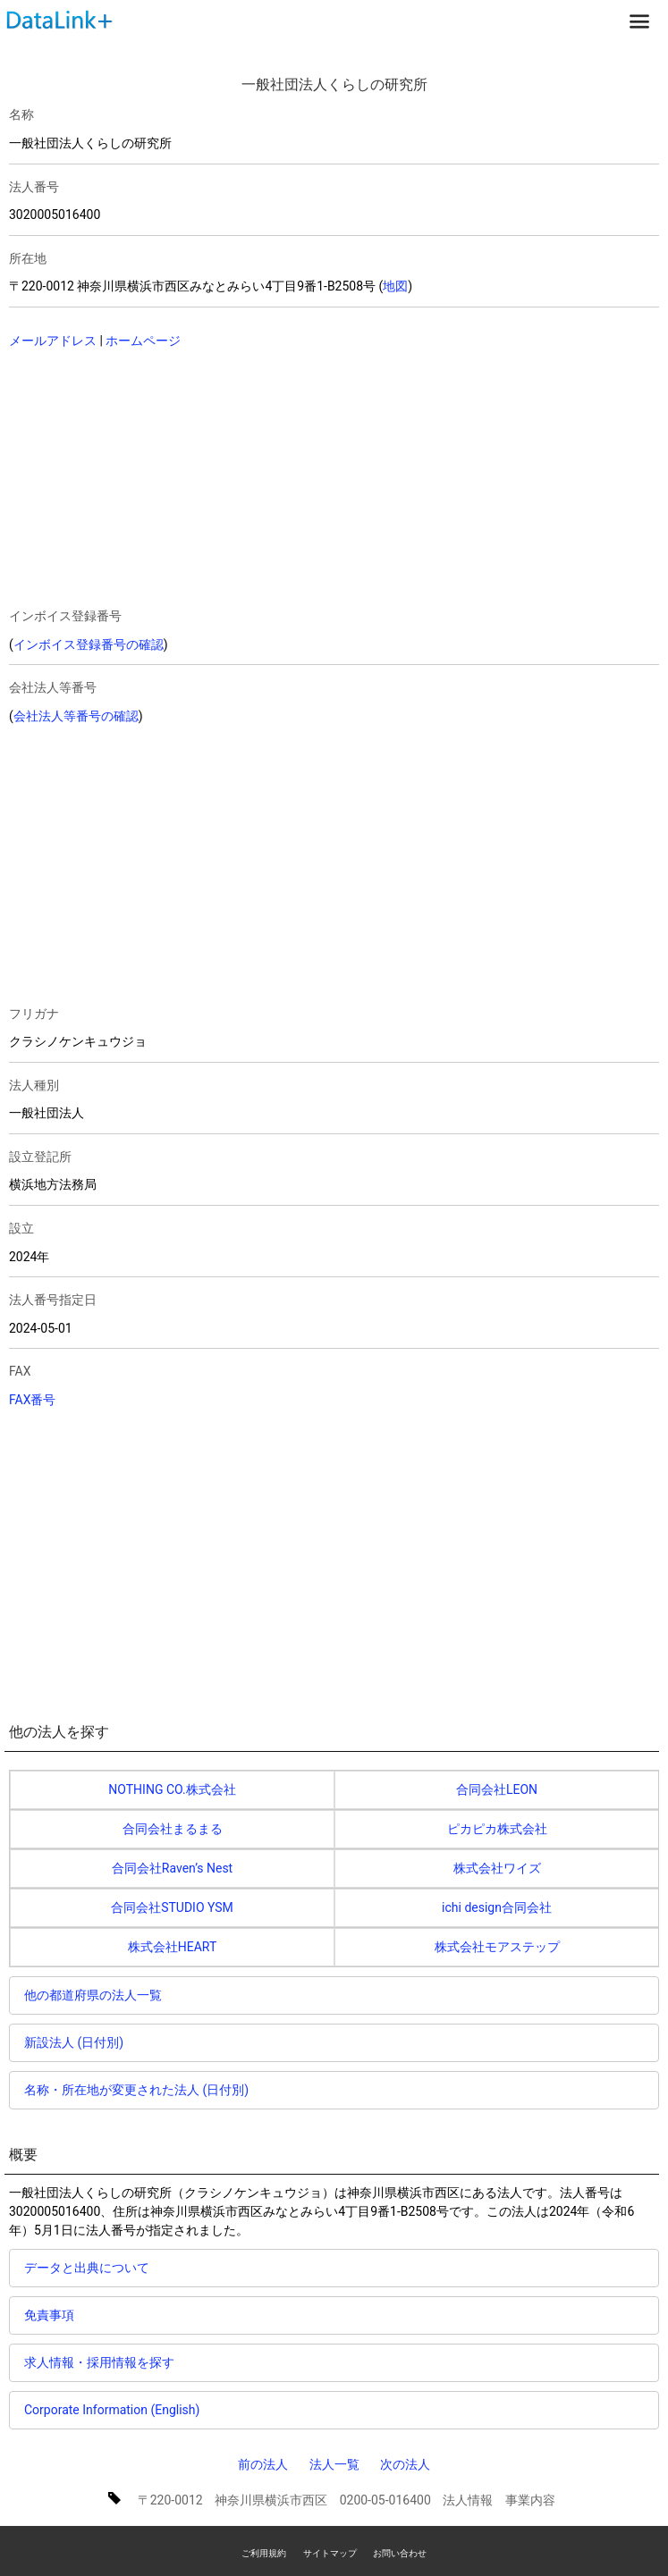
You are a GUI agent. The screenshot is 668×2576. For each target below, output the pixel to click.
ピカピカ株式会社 (497, 1829)
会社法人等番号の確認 (76, 716)
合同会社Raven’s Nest (172, 1868)
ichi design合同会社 (497, 1907)
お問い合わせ (400, 2553)
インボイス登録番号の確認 (88, 644)
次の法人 (405, 2464)
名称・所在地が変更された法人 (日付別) (136, 2090)
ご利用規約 (263, 2553)
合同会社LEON (496, 1789)
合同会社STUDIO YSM (172, 1907)
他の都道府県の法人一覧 (93, 1995)
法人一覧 (334, 2464)
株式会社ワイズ (497, 1868)
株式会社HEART (172, 1947)
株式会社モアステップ (497, 1947)
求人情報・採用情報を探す (99, 2362)
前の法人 (263, 2464)
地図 (395, 286)
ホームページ (143, 340)
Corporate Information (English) (111, 2410)
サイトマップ (330, 2553)
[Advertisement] (163, 480)
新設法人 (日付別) (73, 2042)
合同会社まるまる (173, 1829)
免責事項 (49, 2315)
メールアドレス (53, 340)
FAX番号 (32, 1400)
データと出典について (86, 2267)
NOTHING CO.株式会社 (171, 1789)
